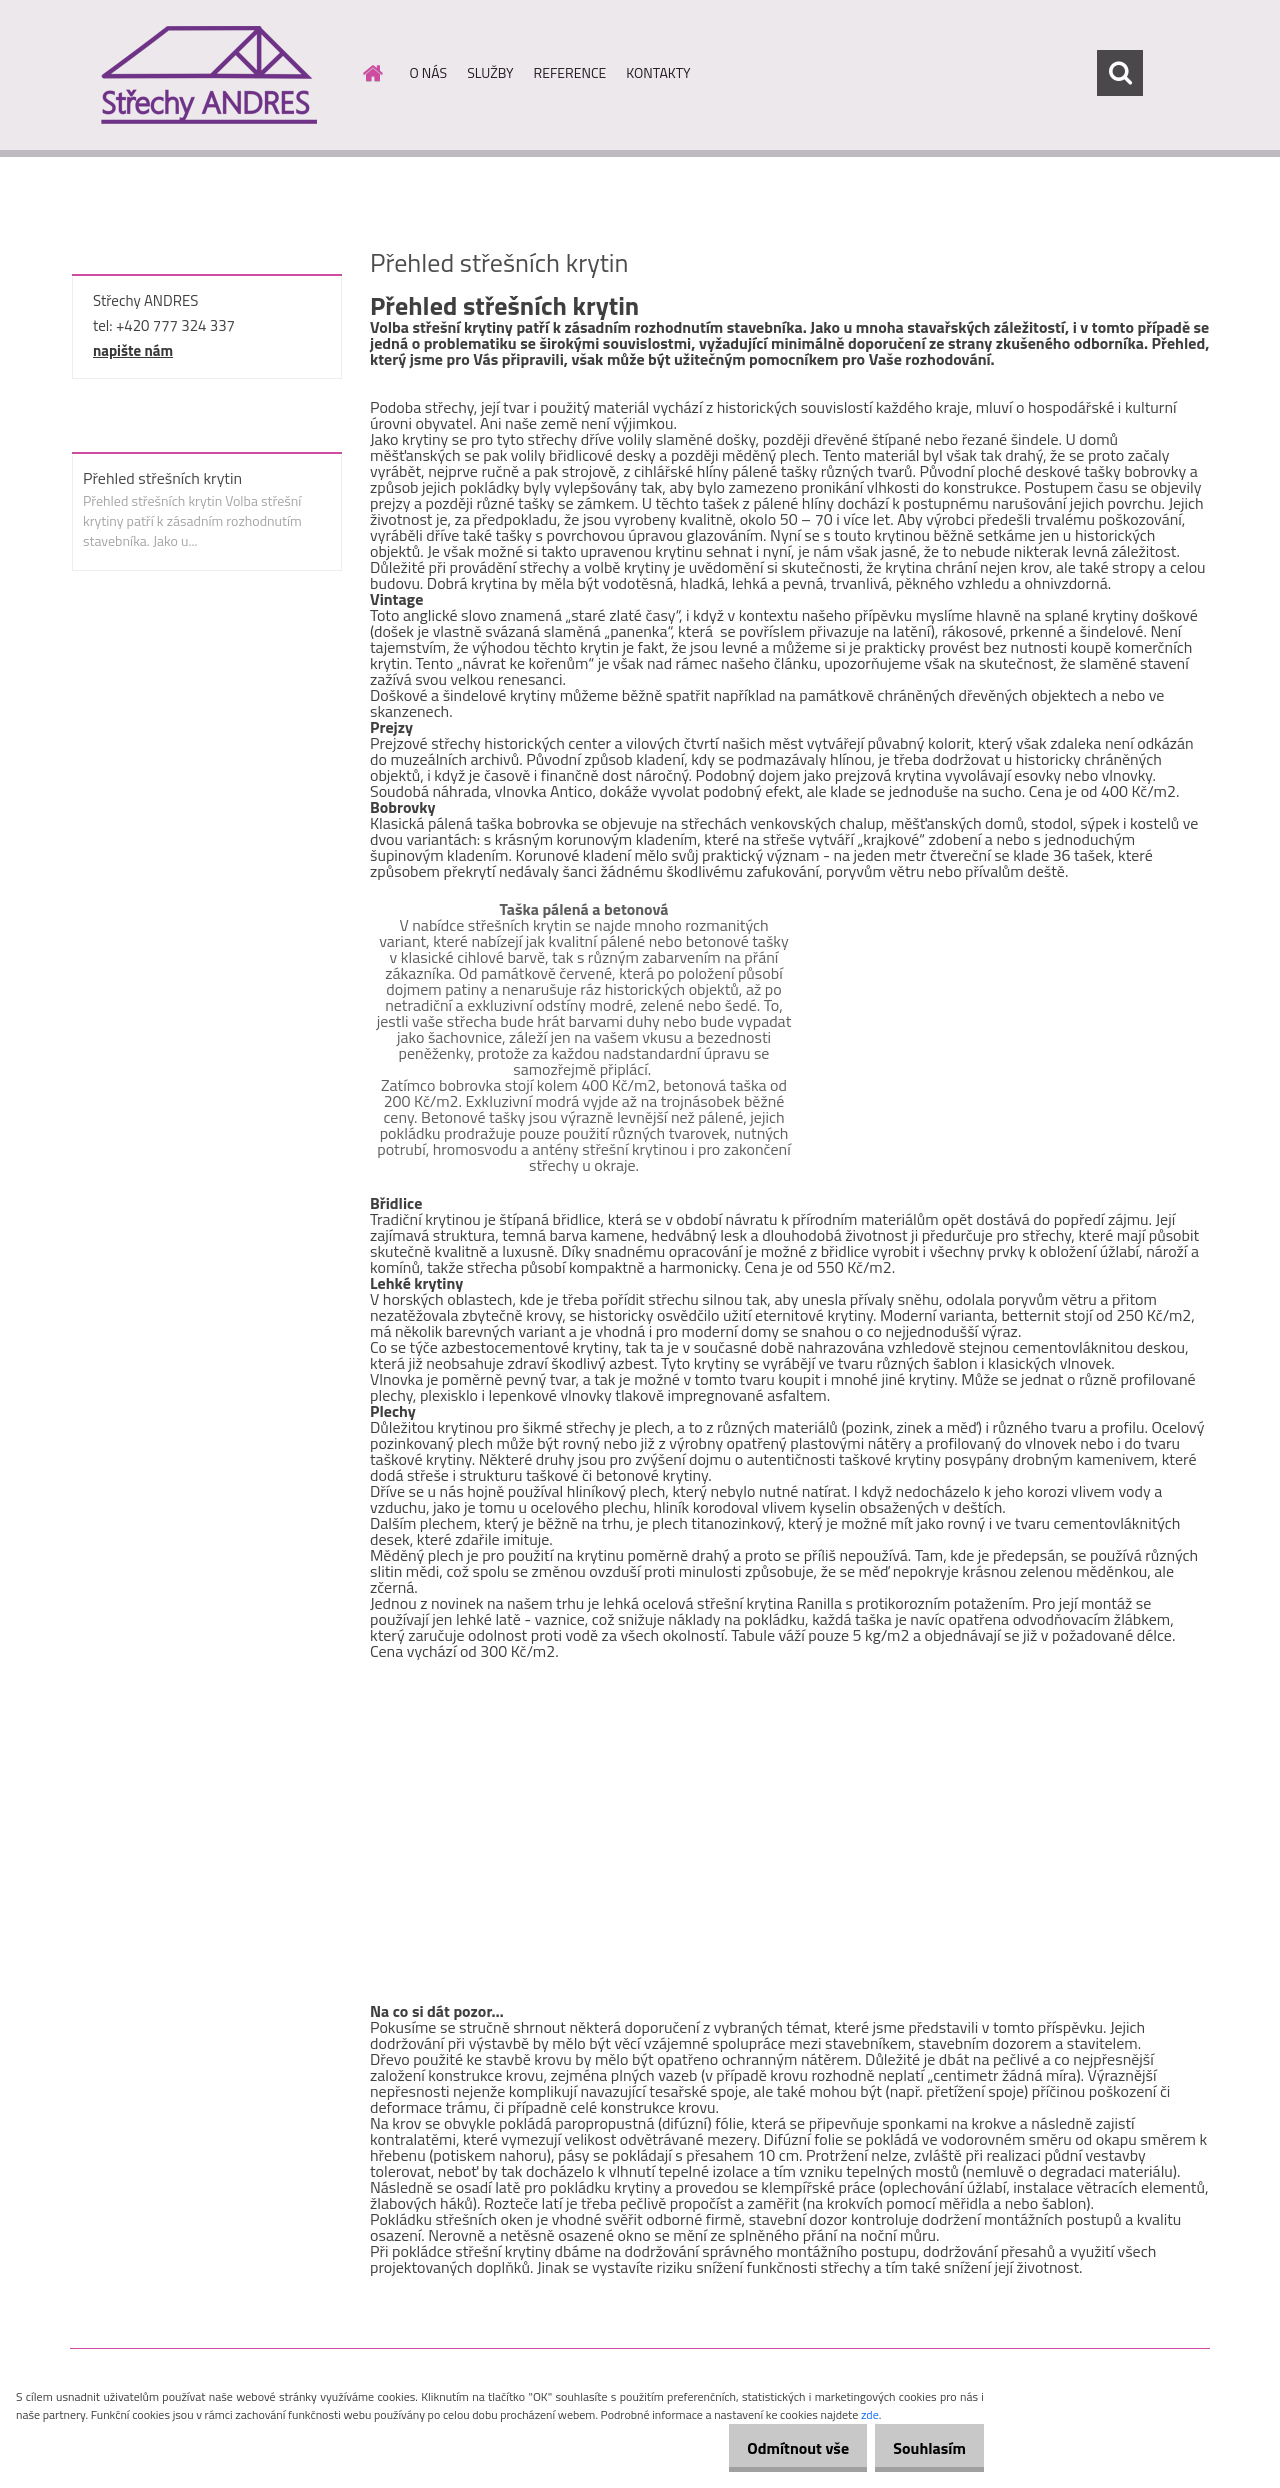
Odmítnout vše (778, 2448)
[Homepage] (372, 73)
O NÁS (429, 72)
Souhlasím (922, 2448)
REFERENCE (570, 72)
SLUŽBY (490, 72)
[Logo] (207, 74)
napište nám (133, 350)
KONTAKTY (658, 72)
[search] (1120, 73)
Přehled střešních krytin (162, 478)
